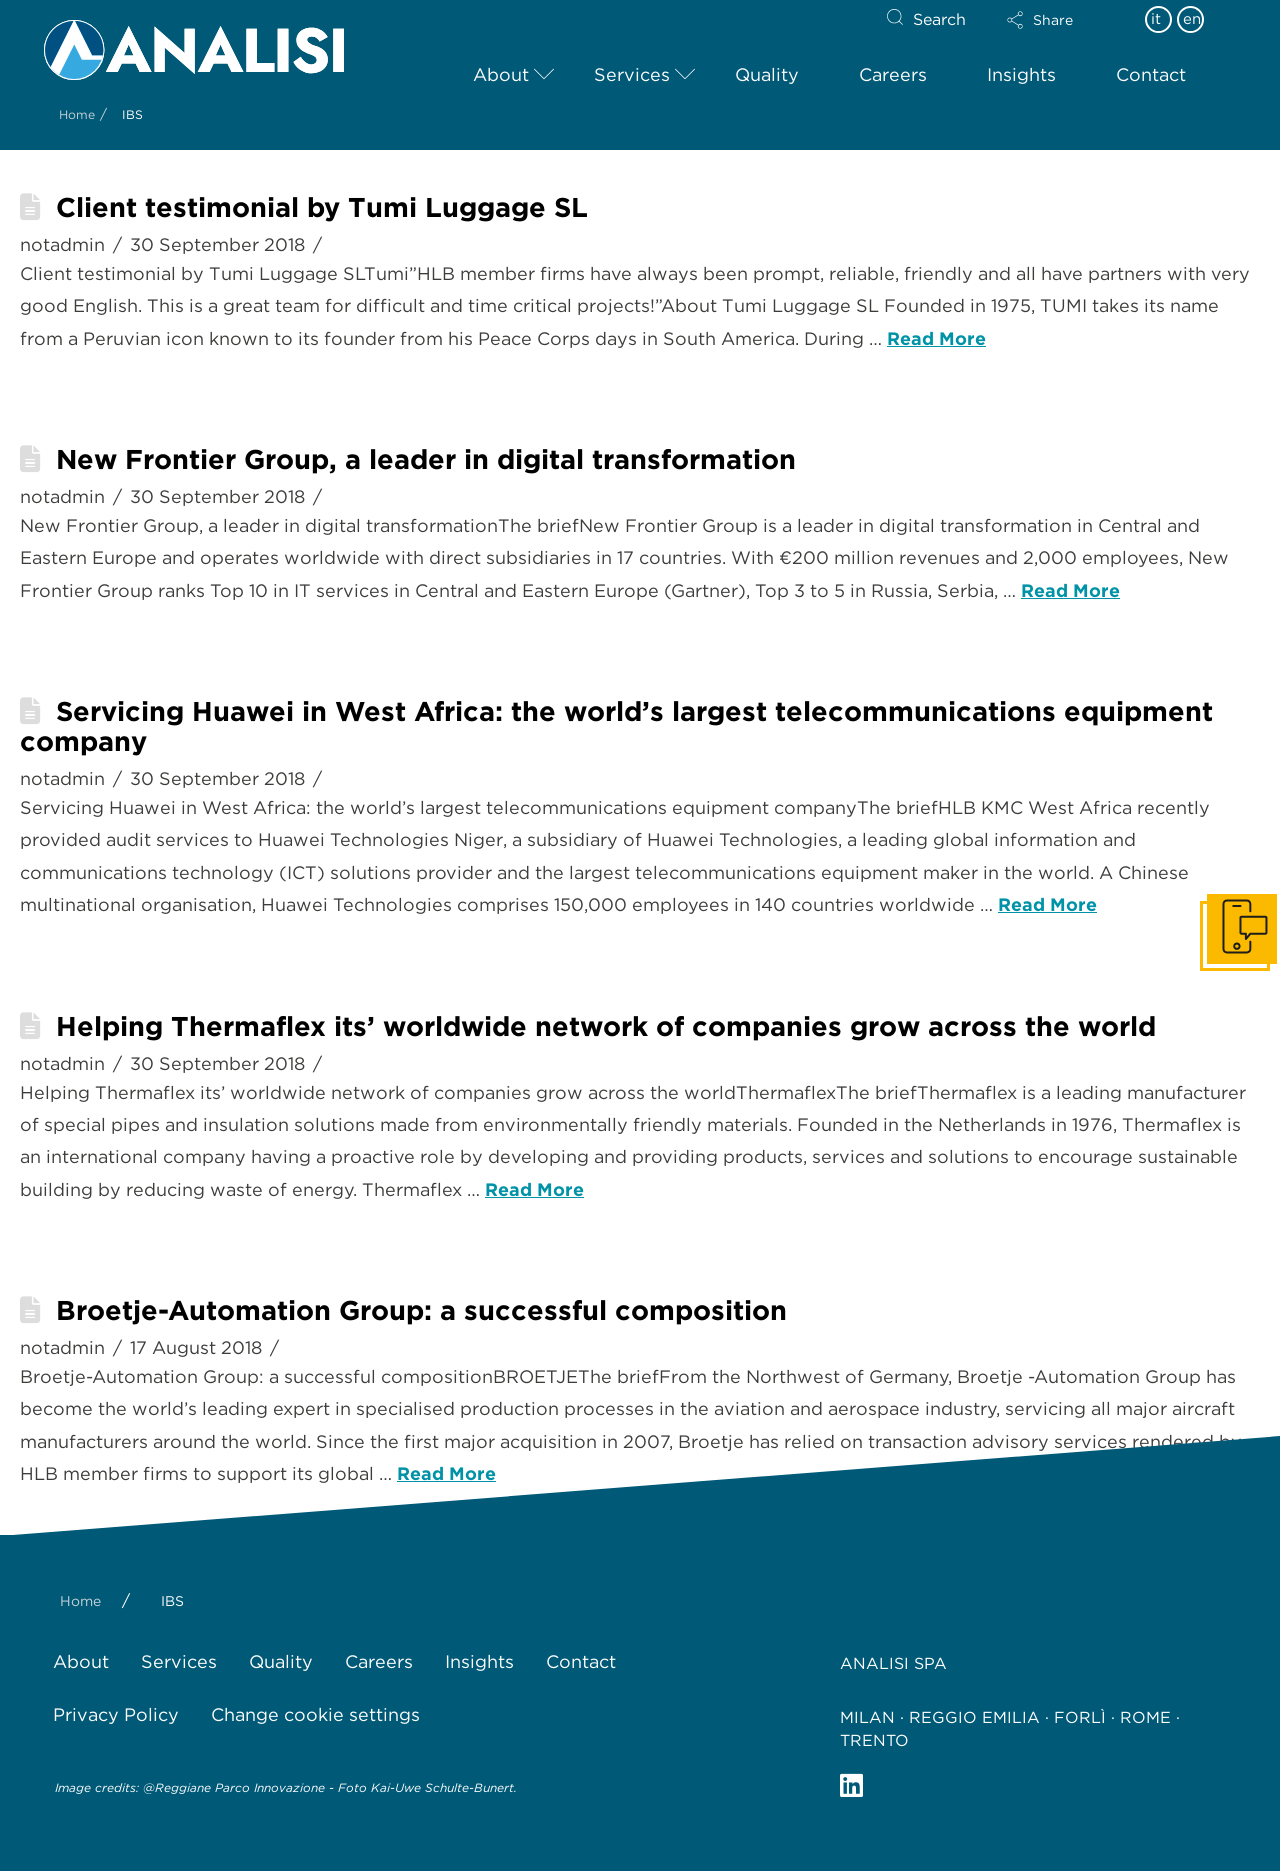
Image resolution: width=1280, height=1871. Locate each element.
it (1156, 19)
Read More (936, 338)
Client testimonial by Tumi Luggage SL (322, 207)
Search (939, 19)
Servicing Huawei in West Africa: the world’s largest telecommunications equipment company (616, 726)
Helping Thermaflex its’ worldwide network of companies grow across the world (606, 1026)
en (1192, 19)
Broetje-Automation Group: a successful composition (421, 1310)
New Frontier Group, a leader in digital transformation (426, 459)
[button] (1057, 20)
